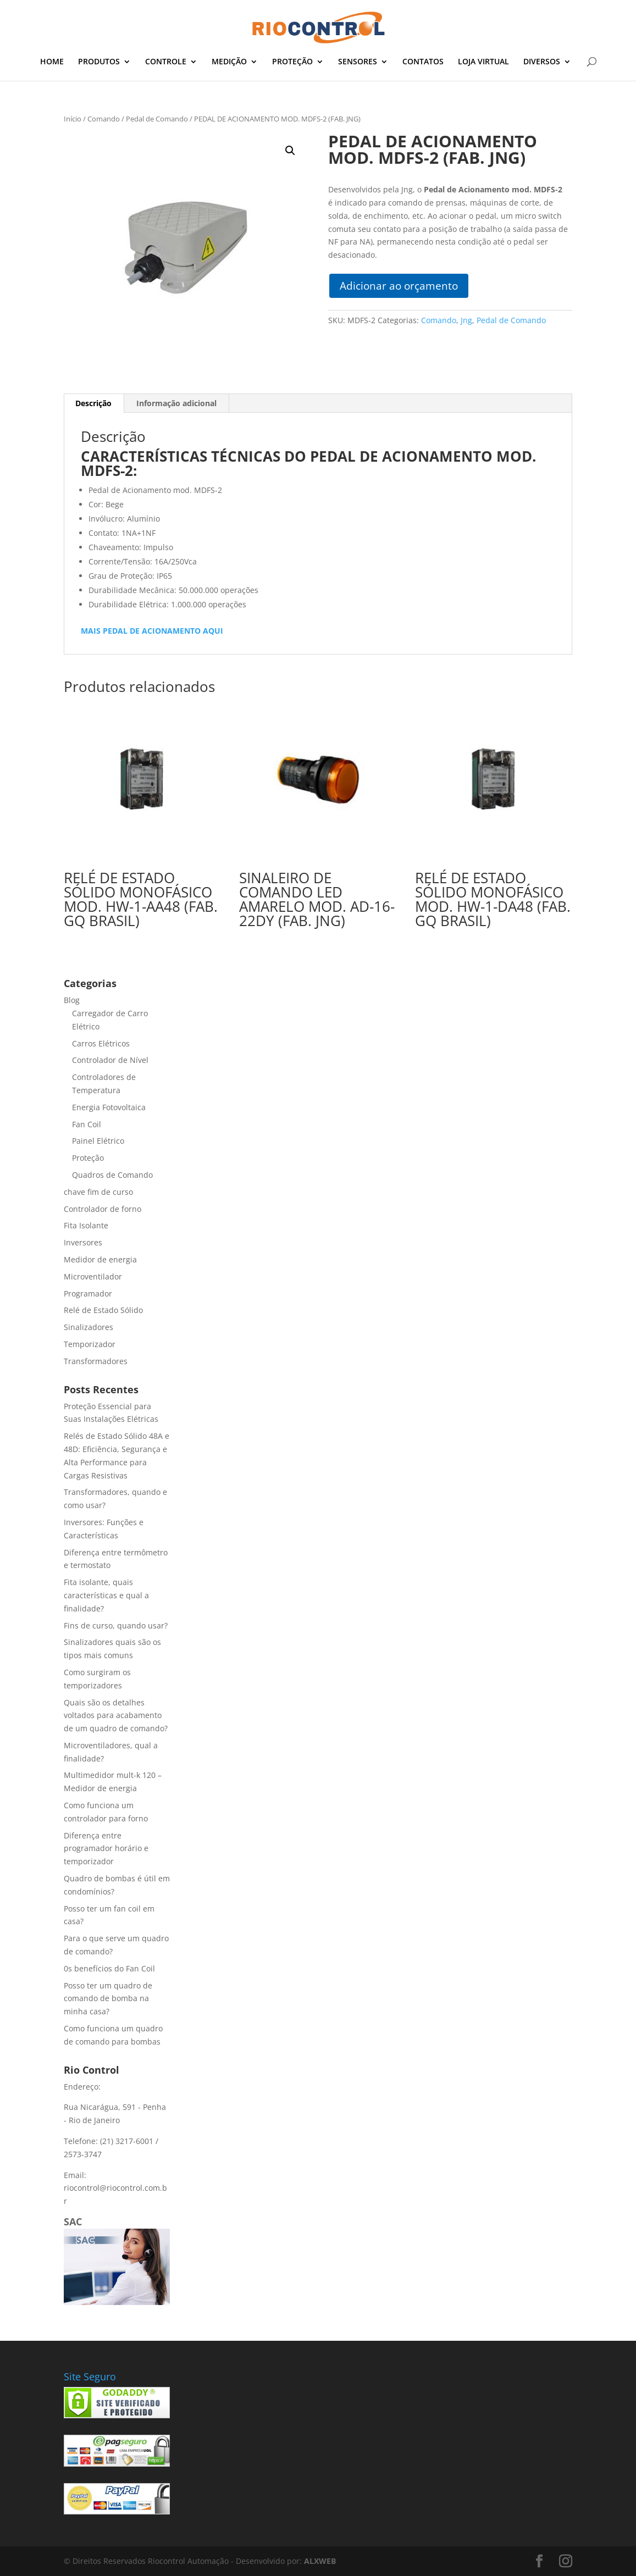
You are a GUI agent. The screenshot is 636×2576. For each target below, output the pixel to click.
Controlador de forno (102, 1209)
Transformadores (96, 1361)
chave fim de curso (98, 1192)
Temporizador (89, 1344)
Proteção (88, 1158)
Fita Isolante (86, 1225)
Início (72, 119)
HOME (52, 62)
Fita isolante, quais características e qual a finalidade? (106, 1595)
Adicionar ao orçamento (399, 285)
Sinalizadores (88, 1327)
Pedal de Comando (157, 119)
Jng (466, 320)
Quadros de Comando (112, 1175)
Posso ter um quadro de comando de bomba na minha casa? (108, 1998)
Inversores (83, 1242)
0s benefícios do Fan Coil (109, 1968)
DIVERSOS (541, 62)
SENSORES (357, 62)
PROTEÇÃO (292, 62)
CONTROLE (165, 62)
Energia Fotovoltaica (109, 1107)
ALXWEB (320, 2561)
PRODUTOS (99, 62)
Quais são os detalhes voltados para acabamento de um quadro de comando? (116, 1715)
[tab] (93, 403)
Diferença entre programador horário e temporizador (106, 1848)
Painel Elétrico (98, 1140)
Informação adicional (176, 403)
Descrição (93, 403)
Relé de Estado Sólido (103, 1310)
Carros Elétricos (101, 1043)
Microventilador (93, 1276)
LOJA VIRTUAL (483, 62)
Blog (72, 1000)
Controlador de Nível (110, 1060)
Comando (103, 119)
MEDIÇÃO (229, 62)
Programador (88, 1293)
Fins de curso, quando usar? (116, 1625)
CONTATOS (423, 62)
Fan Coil (86, 1124)
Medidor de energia (100, 1259)
